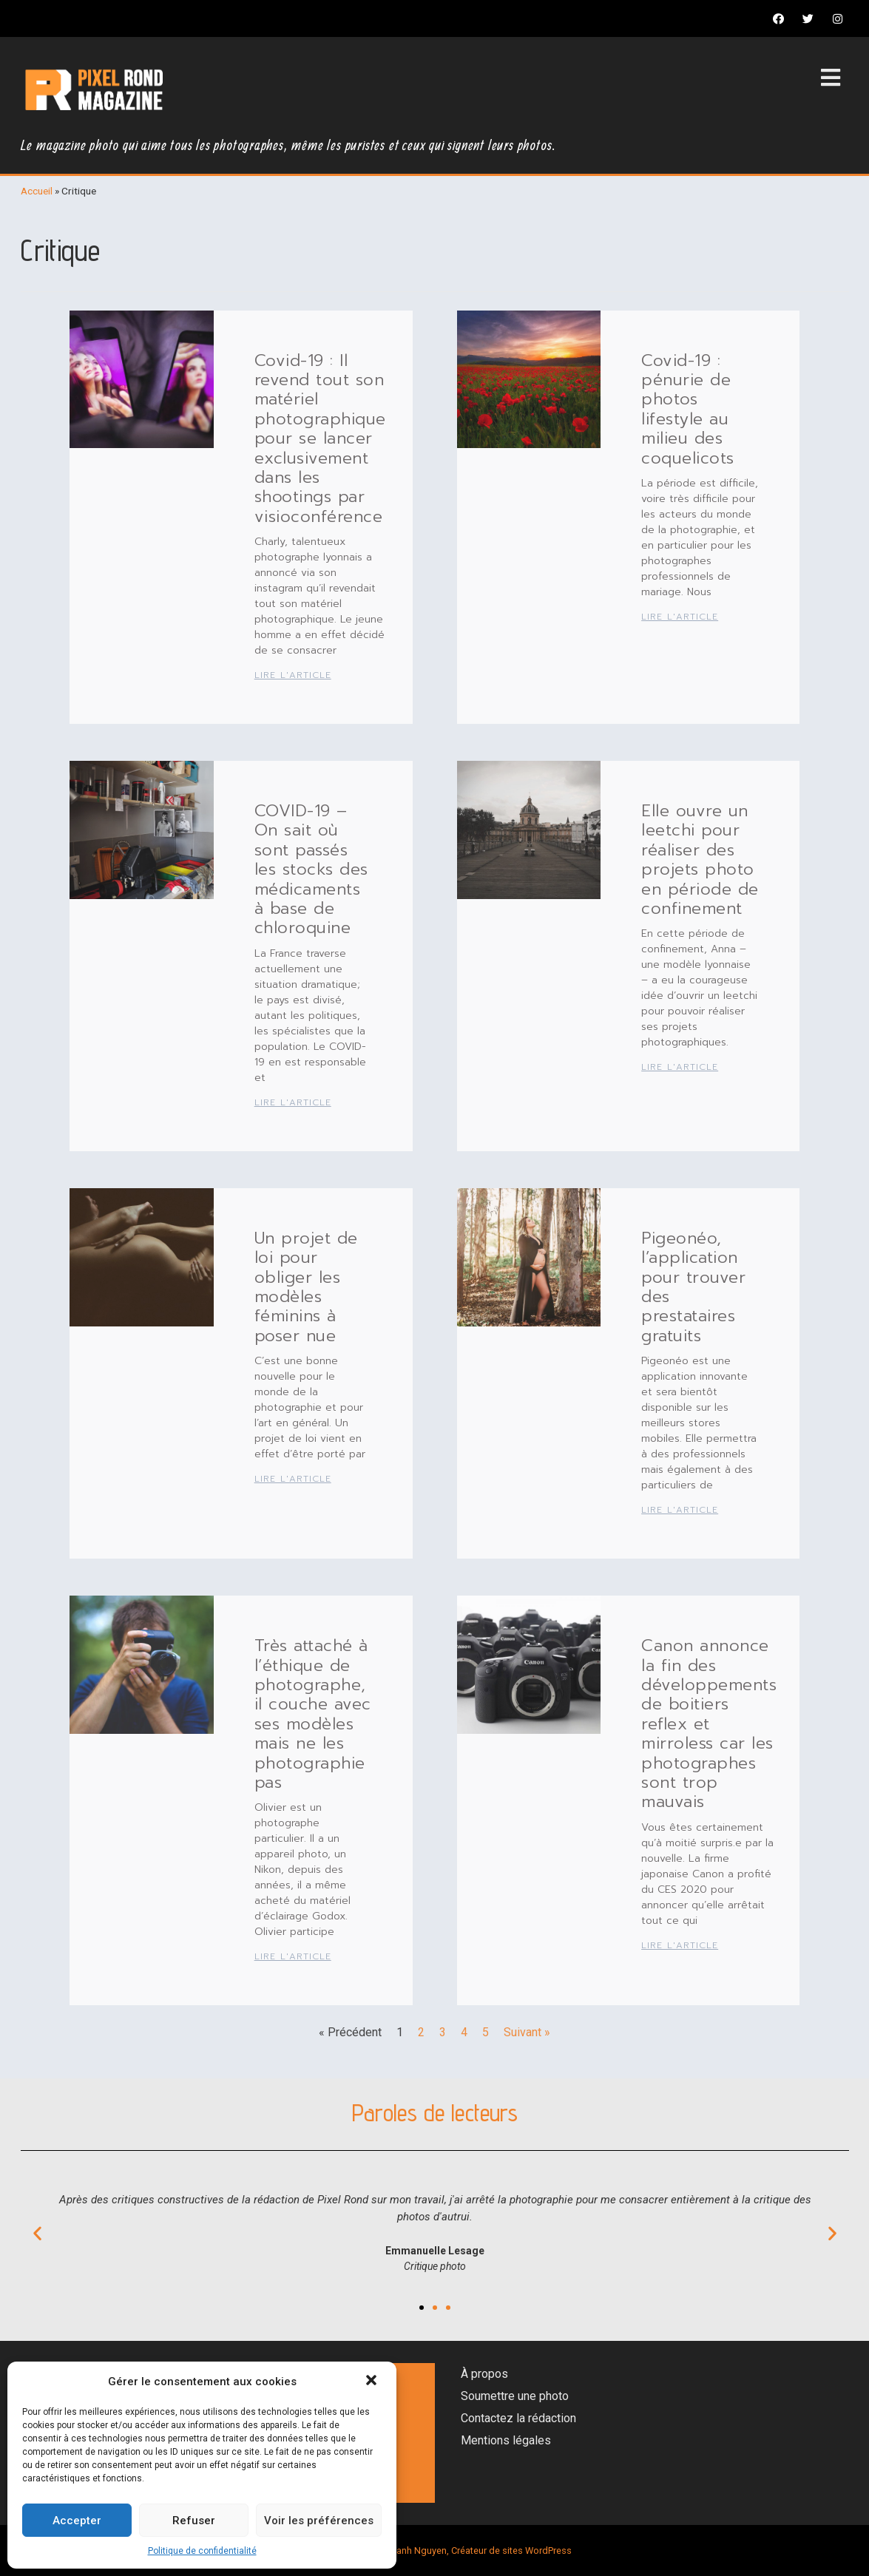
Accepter (77, 2520)
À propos (484, 2374)
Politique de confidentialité (202, 2551)
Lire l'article (292, 675)
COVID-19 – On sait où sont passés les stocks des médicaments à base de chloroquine (311, 869)
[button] (373, 2381)
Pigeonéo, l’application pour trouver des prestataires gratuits (693, 1287)
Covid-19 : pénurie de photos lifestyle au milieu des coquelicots (687, 409)
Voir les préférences (318, 2520)
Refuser (193, 2520)
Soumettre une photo (515, 2396)
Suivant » (527, 2032)
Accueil (37, 191)
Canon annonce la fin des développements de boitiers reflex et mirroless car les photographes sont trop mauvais (709, 1723)
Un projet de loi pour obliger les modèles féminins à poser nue (306, 1287)
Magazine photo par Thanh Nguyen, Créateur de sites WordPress (434, 2550)
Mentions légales (506, 2440)
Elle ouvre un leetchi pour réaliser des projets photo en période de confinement (700, 860)
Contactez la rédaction (518, 2418)
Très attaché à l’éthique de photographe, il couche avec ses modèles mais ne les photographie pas (312, 1713)
